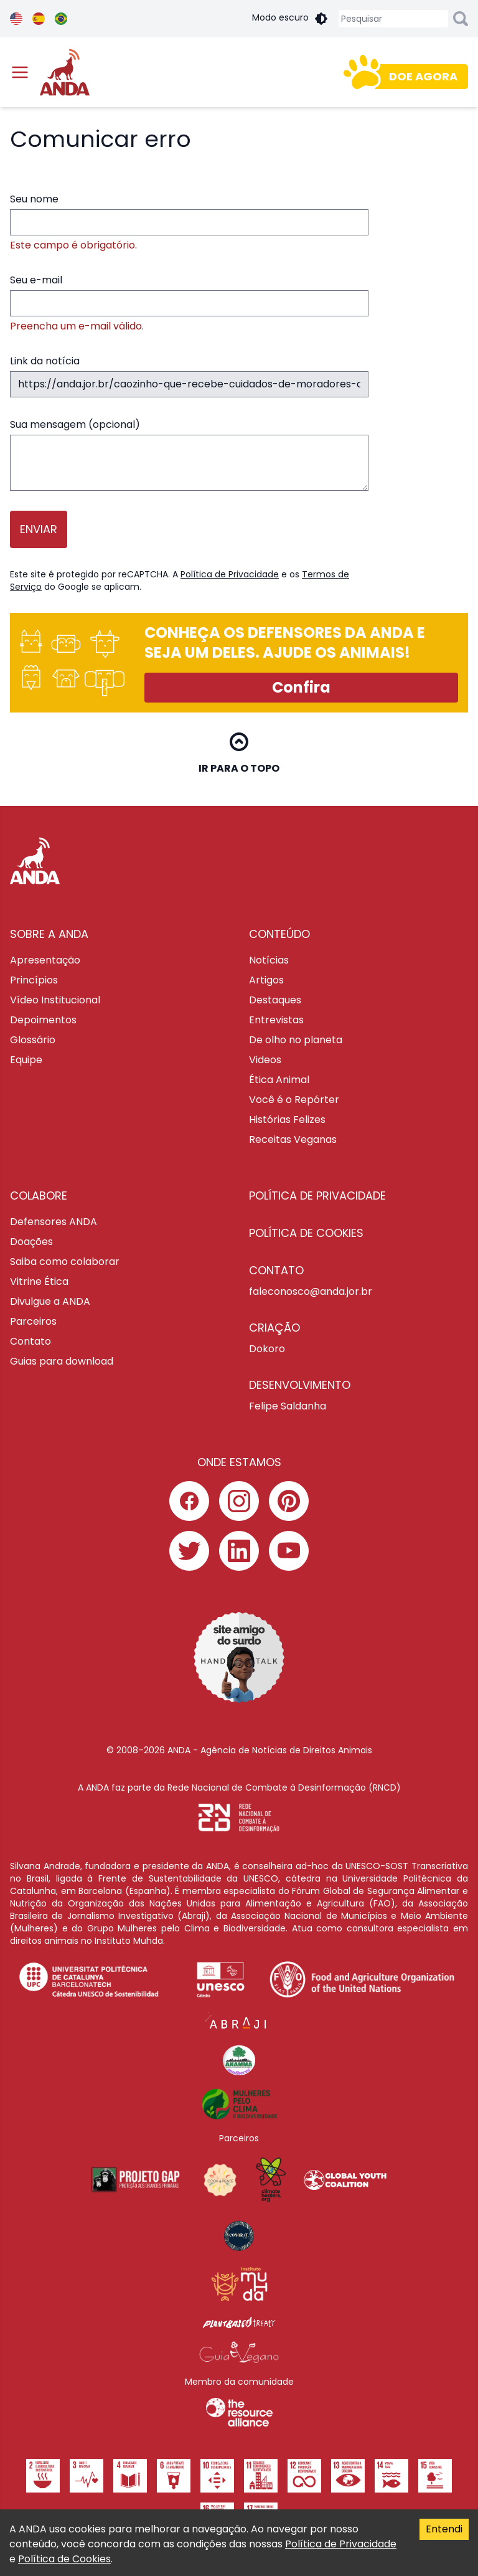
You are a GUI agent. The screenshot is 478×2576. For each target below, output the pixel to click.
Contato (30, 1341)
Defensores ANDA (53, 1222)
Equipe (26, 1060)
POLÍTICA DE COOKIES (306, 1233)
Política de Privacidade (229, 574)
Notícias (269, 960)
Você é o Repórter (294, 1099)
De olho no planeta (295, 1040)
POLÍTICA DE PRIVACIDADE (317, 1195)
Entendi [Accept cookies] (444, 2529)
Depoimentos (43, 1020)
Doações (31, 1241)
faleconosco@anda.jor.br (310, 1291)
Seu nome (189, 222)
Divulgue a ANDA (50, 1301)
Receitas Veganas (293, 1139)
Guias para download (61, 1361)
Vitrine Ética (39, 1281)
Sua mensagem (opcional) (189, 454)
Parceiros (33, 1321)
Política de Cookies (64, 2559)
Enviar (38, 529)
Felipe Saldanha (287, 1406)
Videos (265, 1060)
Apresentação (45, 960)
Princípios (34, 980)
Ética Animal (279, 1080)
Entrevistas (276, 1020)
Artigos (266, 980)
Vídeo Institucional (55, 1000)
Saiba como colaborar (65, 1261)
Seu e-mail (189, 303)
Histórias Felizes (287, 1119)
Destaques (275, 1000)
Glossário (32, 1040)
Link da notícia (189, 375)
